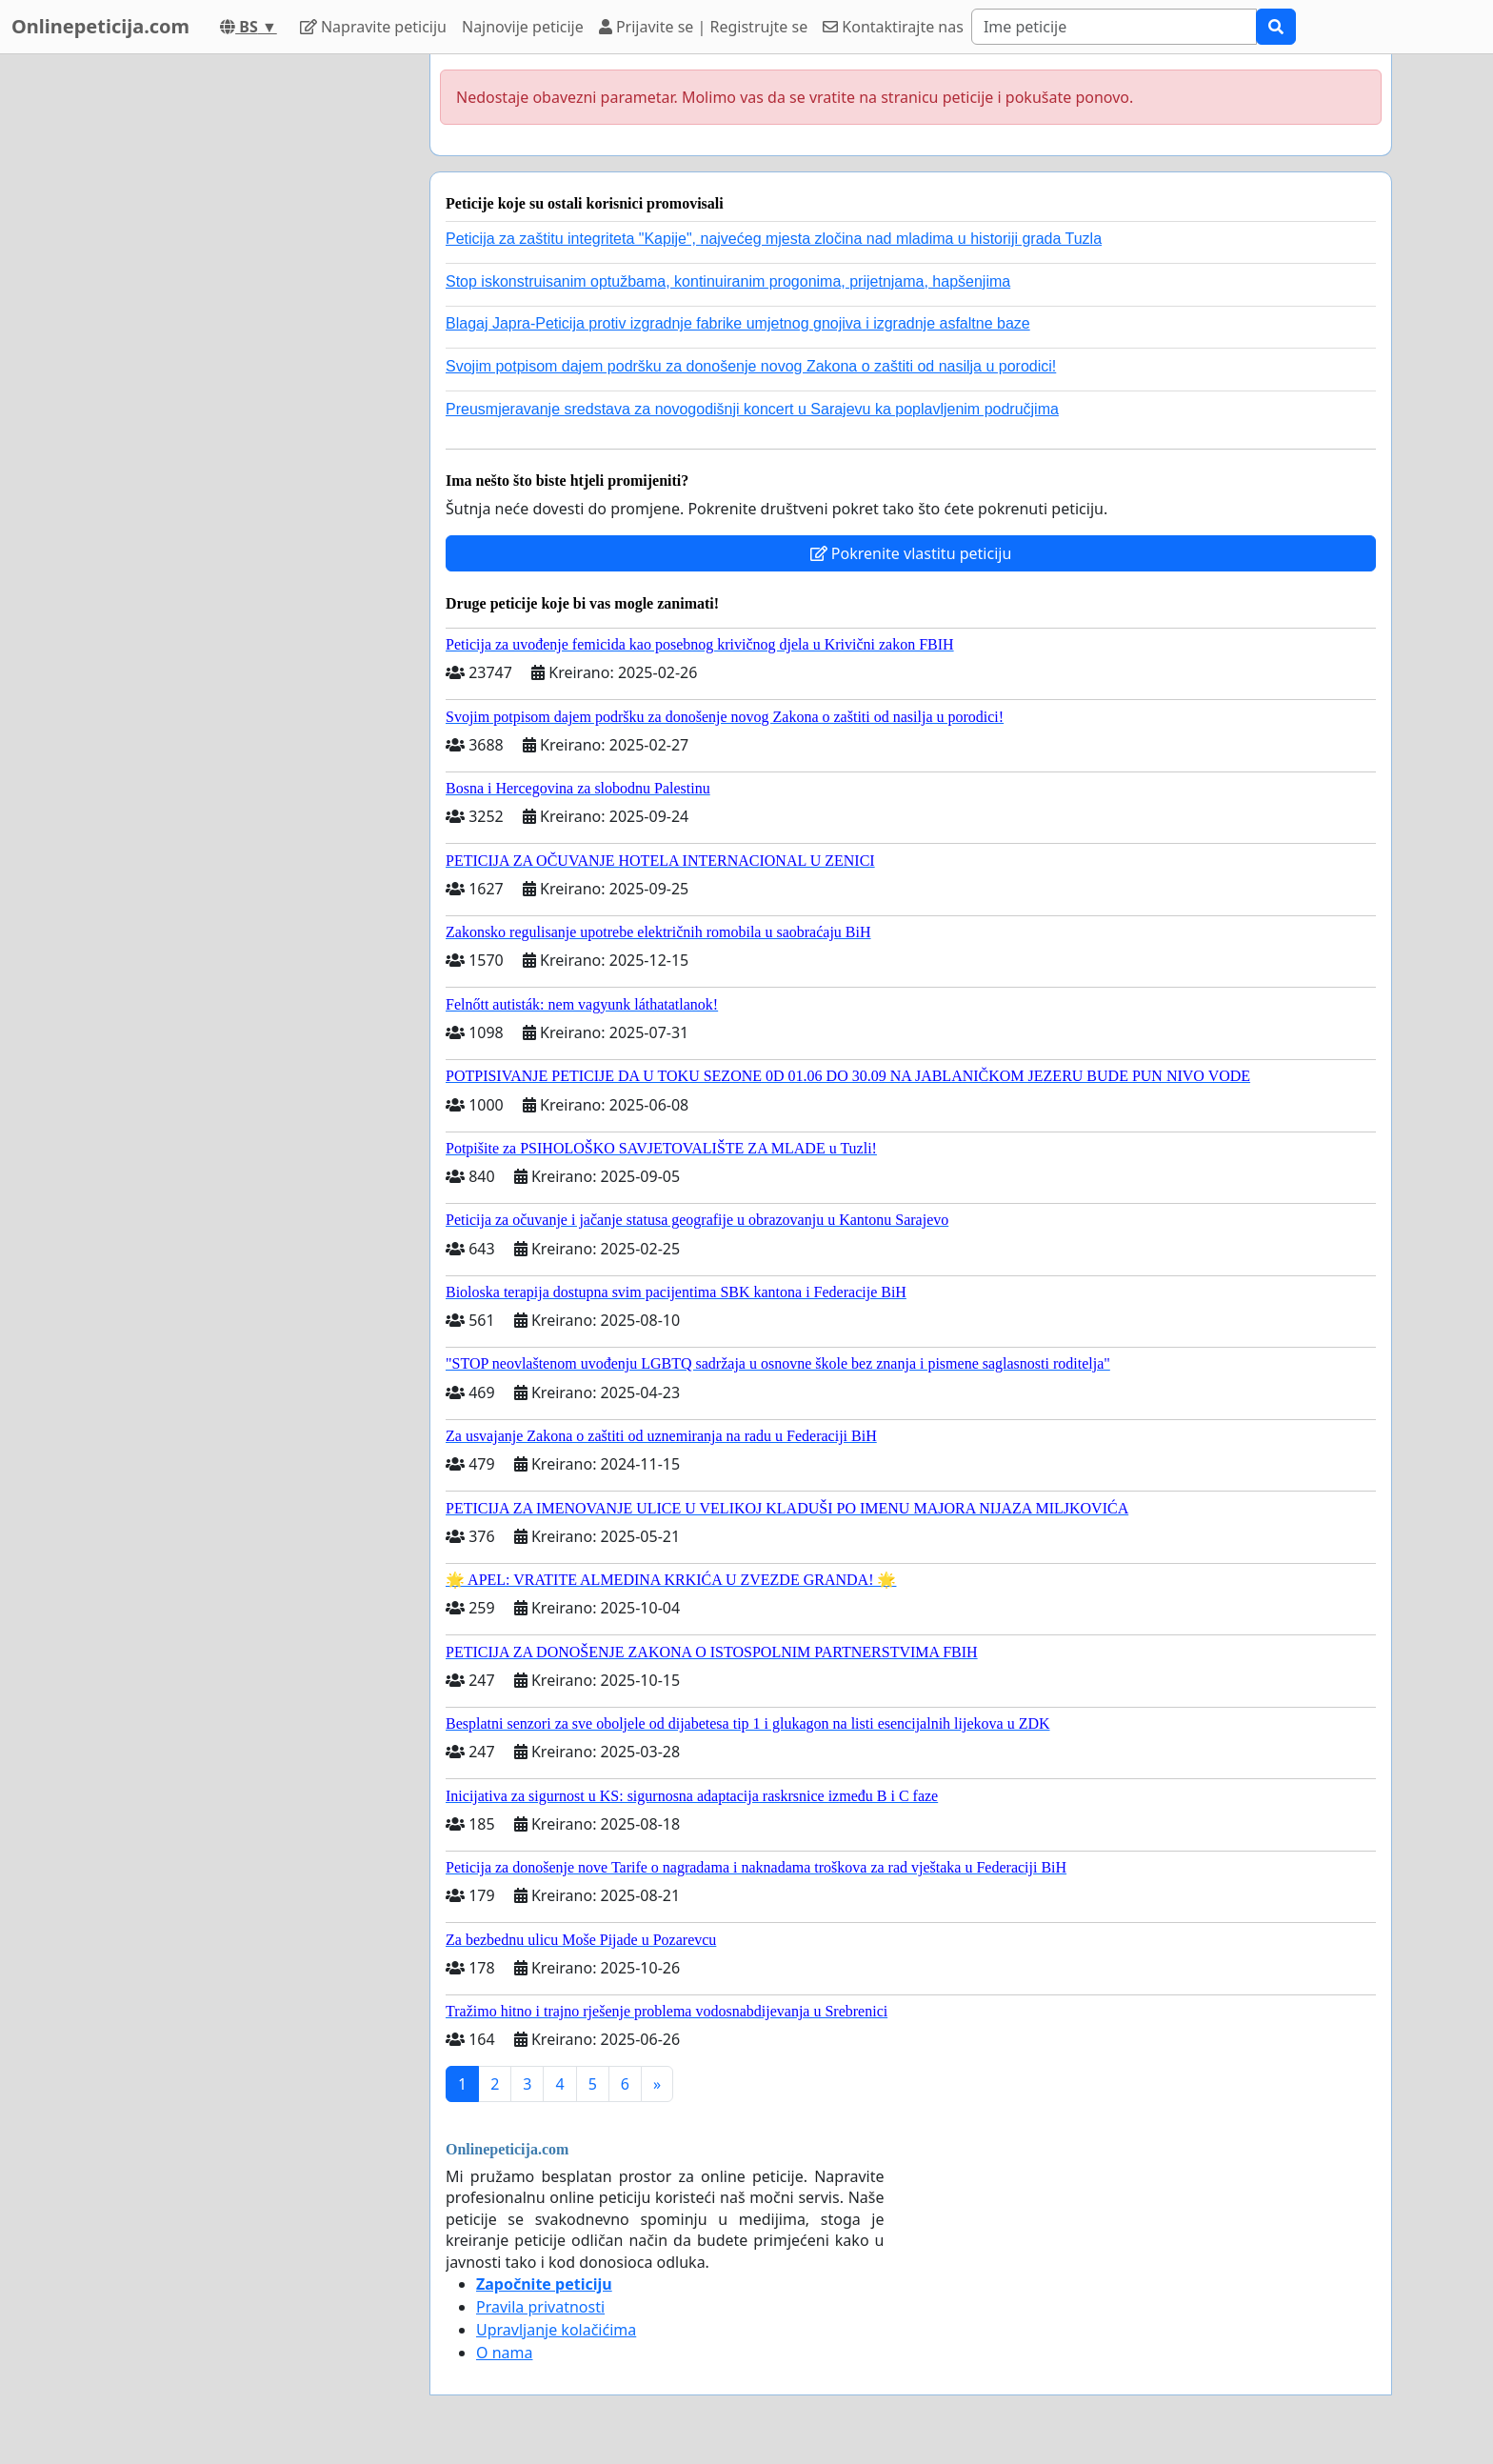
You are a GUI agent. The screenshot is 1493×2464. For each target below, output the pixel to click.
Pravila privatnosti (540, 2306)
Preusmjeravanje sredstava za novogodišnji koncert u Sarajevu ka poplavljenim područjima (752, 409)
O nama (504, 2352)
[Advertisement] (244, 340)
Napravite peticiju (373, 26)
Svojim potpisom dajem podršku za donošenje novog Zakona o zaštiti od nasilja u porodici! (751, 366)
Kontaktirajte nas (893, 26)
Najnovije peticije (523, 26)
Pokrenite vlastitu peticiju (911, 553)
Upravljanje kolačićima (556, 2329)
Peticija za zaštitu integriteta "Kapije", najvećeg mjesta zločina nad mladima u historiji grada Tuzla (774, 238)
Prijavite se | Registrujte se (703, 26)
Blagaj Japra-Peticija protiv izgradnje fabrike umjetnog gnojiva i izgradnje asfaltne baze (738, 323)
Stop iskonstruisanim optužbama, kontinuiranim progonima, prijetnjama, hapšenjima (728, 281)
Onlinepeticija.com (100, 26)
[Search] (1114, 27)
